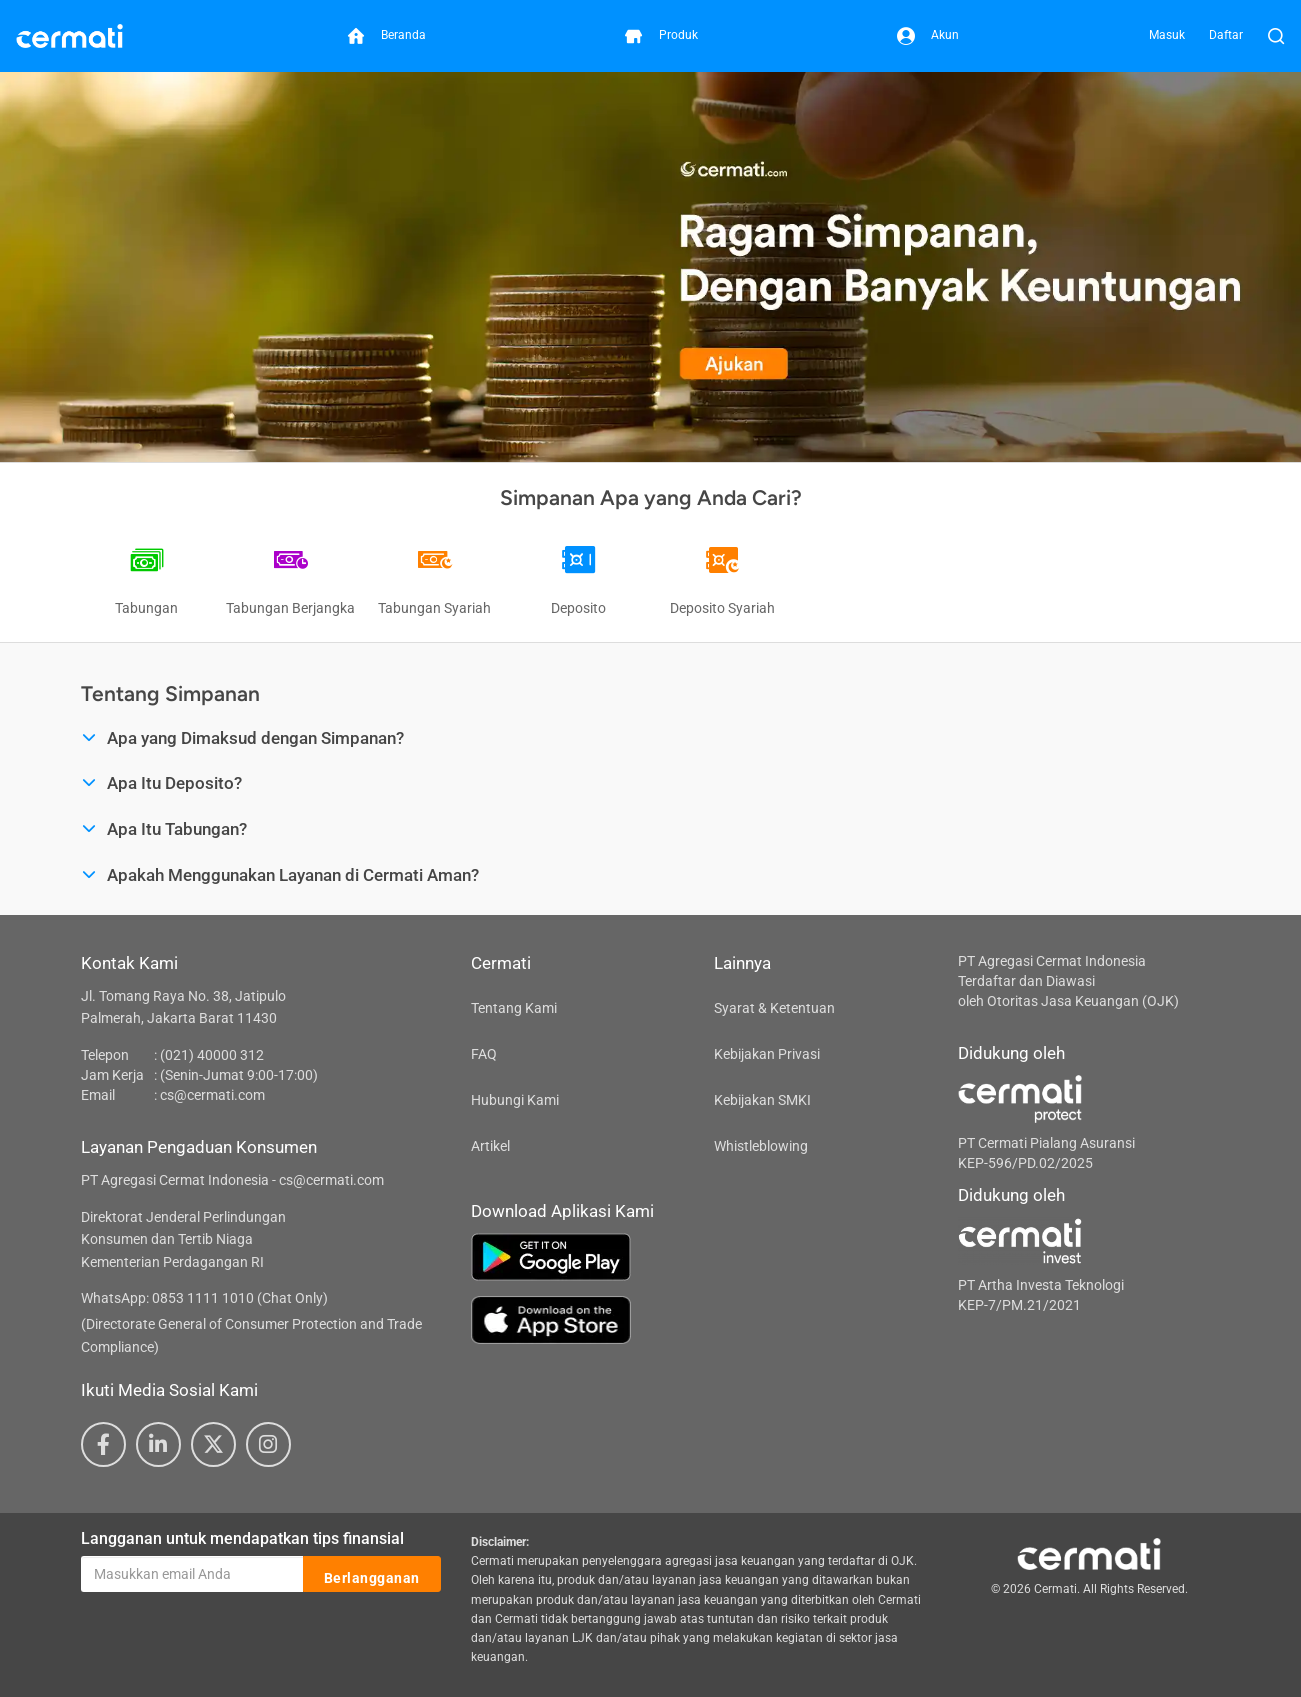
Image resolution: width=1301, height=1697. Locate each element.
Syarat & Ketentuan (774, 1008)
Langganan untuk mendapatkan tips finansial (242, 1538)
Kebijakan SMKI (762, 1100)
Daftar (1226, 35)
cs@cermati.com (212, 1095)
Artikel (490, 1146)
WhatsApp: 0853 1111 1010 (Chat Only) (204, 1298)
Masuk (1167, 35)
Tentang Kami (514, 1008)
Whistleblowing (761, 1146)
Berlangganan (372, 1575)
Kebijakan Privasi (767, 1054)
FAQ (484, 1054)
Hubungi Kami (515, 1100)
